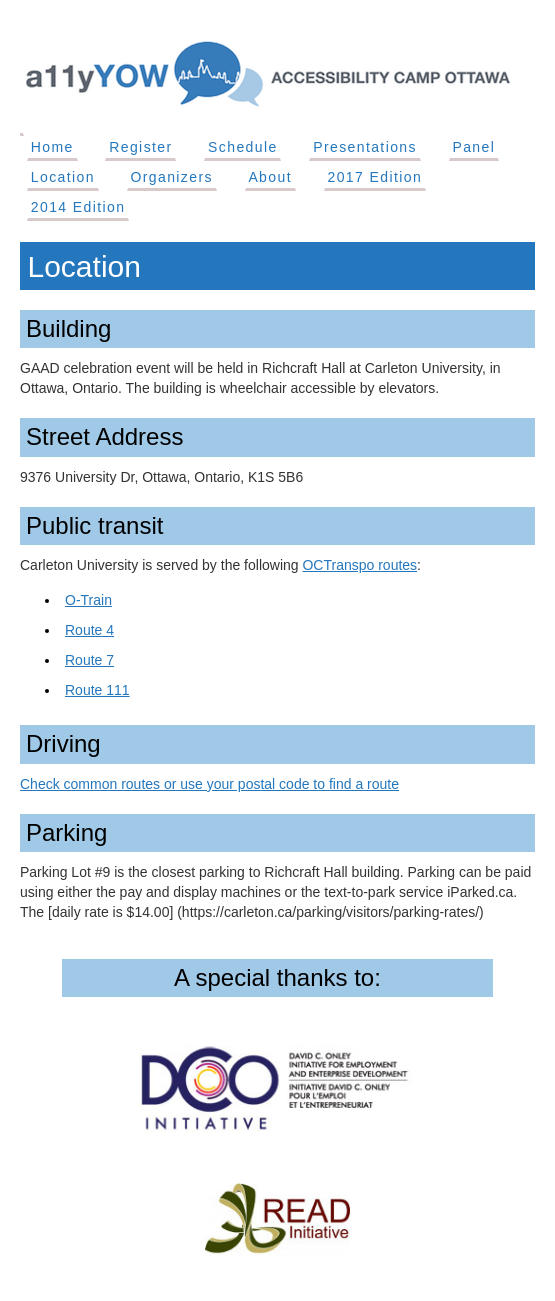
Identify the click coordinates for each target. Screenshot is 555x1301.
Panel (473, 147)
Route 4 (89, 630)
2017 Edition (374, 177)
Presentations (365, 147)
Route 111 (97, 690)
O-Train (88, 600)
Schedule (243, 147)
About (270, 177)
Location (63, 177)
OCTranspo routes (359, 565)
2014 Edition (78, 207)
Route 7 (89, 660)
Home (52, 147)
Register (140, 147)
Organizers (171, 177)
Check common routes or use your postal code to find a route (209, 784)
